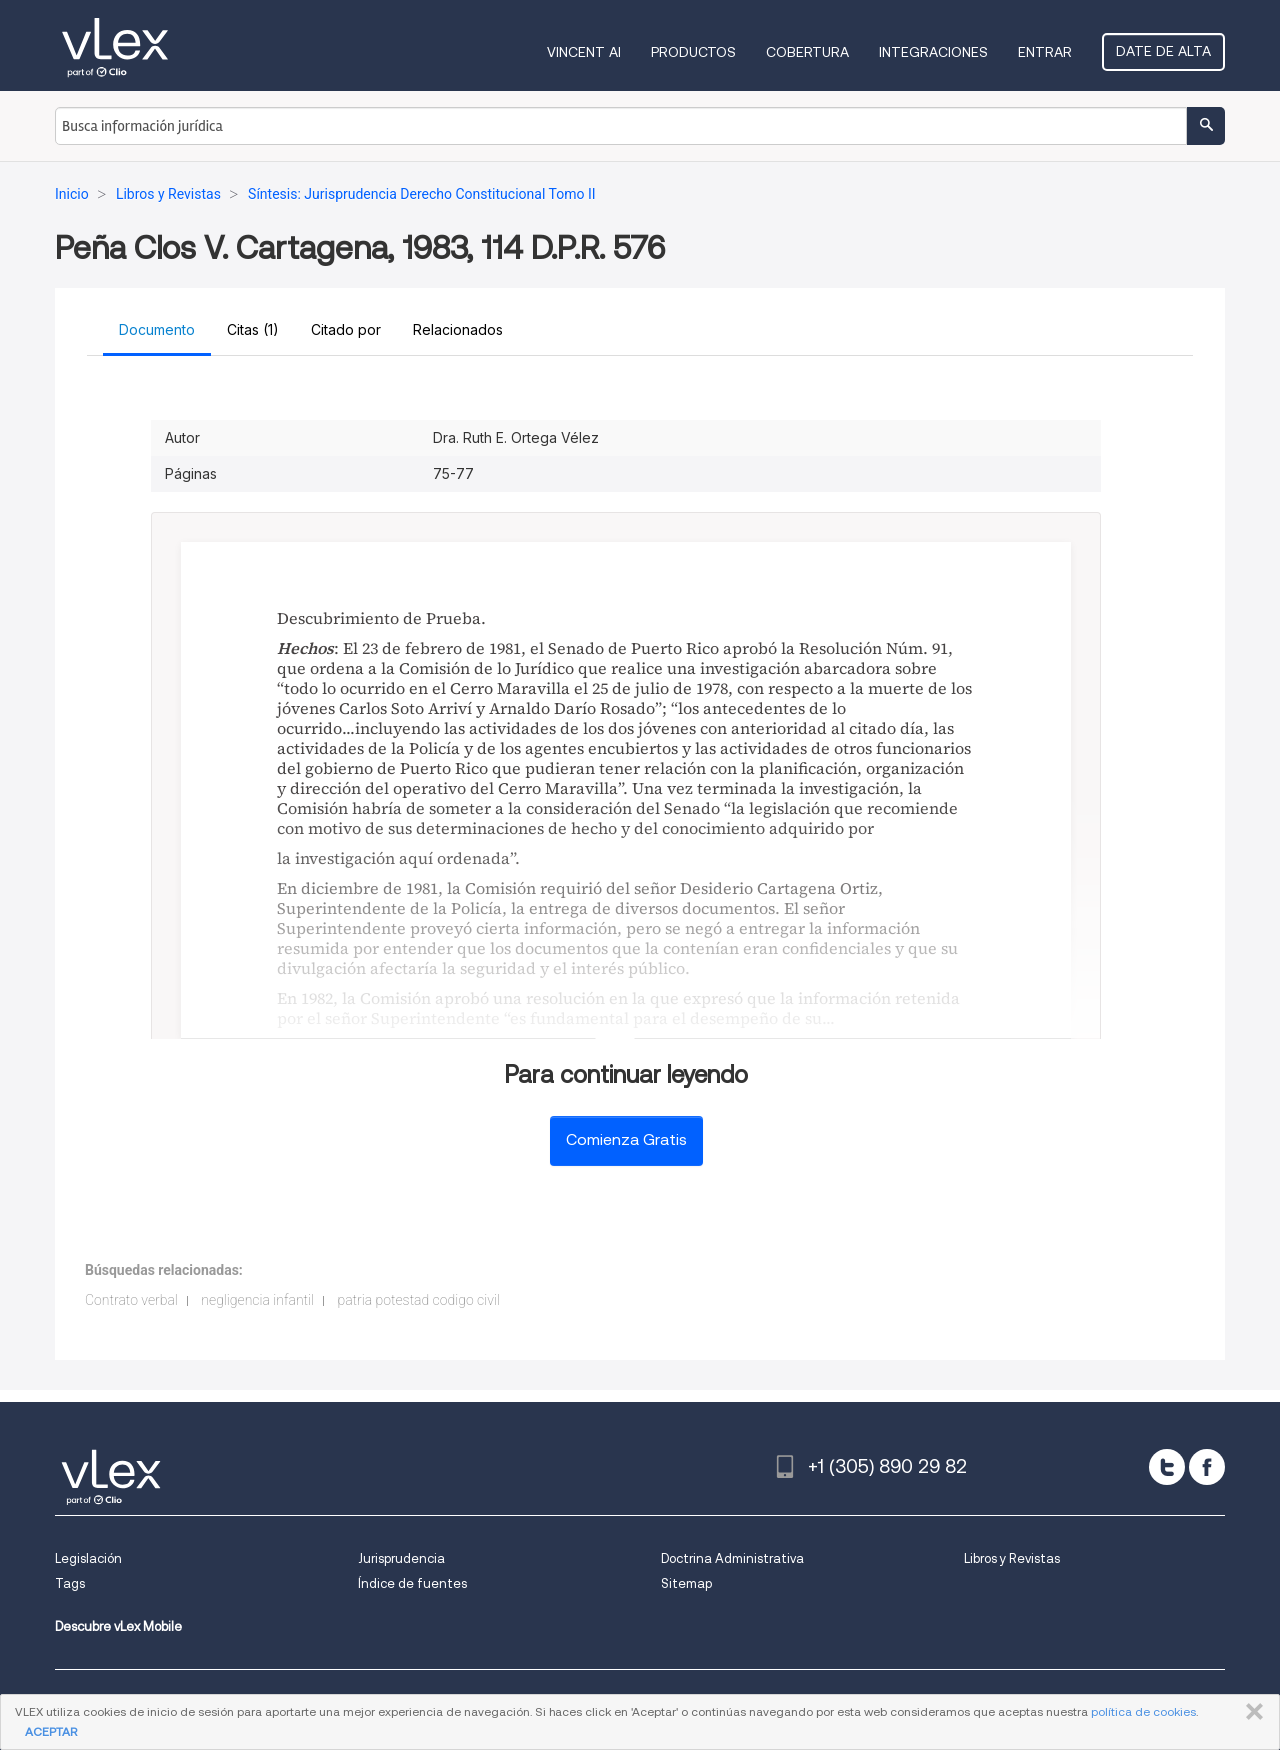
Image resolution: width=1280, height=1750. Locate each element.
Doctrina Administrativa (732, 1558)
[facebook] (1207, 1467)
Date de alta (1163, 51)
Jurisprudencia (401, 1558)
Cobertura (807, 52)
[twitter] (1167, 1467)
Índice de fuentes (412, 1583)
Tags (70, 1583)
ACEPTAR (51, 1731)
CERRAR (1250, 1712)
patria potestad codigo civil (418, 1300)
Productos (693, 52)
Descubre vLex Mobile (118, 1626)
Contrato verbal (131, 1300)
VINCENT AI (584, 52)
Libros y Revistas (1012, 1558)
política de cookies (1143, 1711)
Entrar (1045, 52)
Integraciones (933, 52)
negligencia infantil (257, 1300)
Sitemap (686, 1583)
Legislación (88, 1558)
